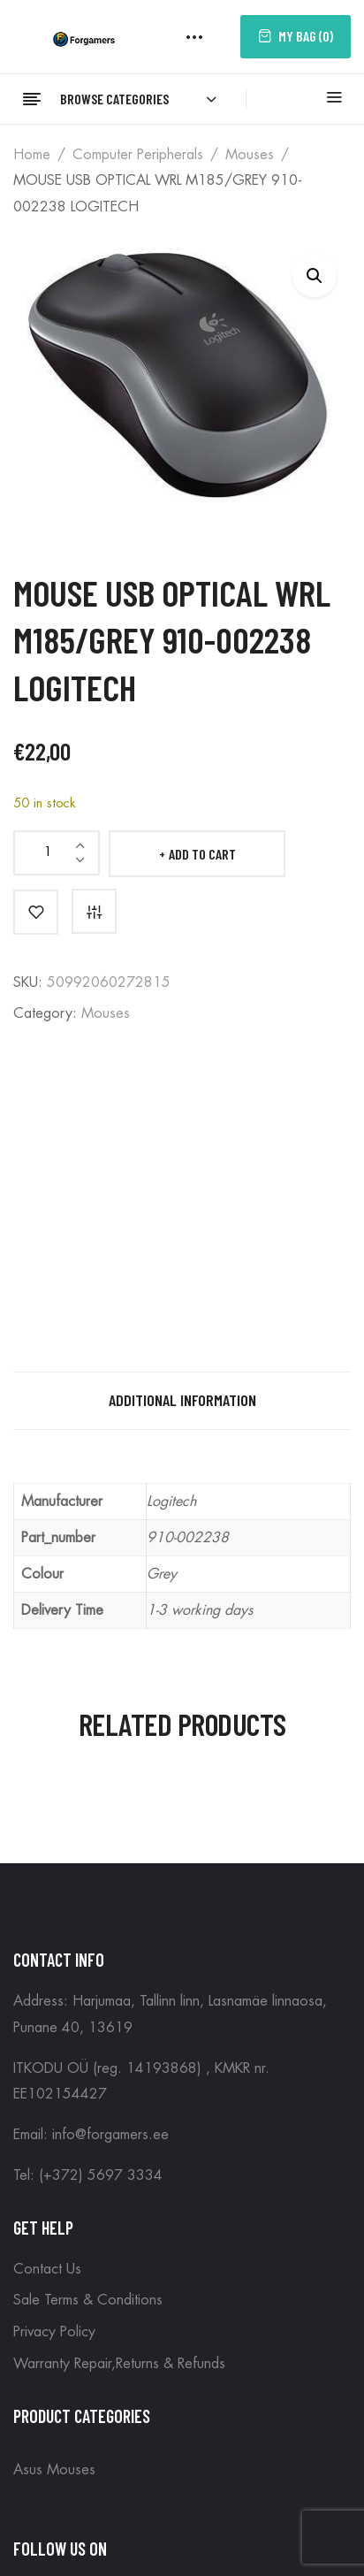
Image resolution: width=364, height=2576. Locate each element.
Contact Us (47, 2269)
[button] (314, 275)
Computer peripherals (137, 155)
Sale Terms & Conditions (88, 2300)
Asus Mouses (54, 2470)
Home (31, 155)
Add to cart (202, 853)
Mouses (249, 155)
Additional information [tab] (182, 1400)
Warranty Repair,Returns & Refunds (119, 2364)
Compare (94, 911)
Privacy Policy (54, 2332)
